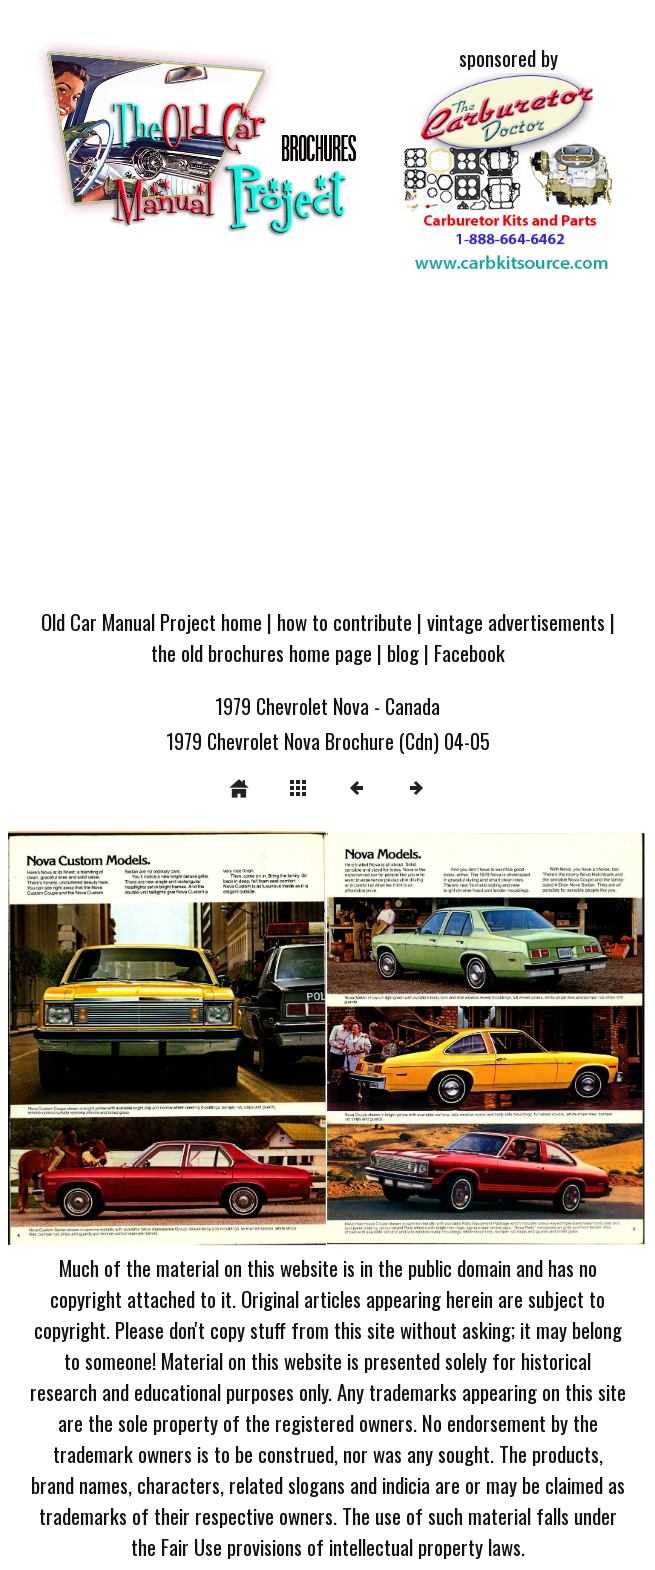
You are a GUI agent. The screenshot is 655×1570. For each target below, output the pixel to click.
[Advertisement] (327, 445)
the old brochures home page (261, 652)
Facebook (469, 652)
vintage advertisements (516, 621)
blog (403, 652)
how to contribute (344, 621)
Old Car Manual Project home (151, 621)
